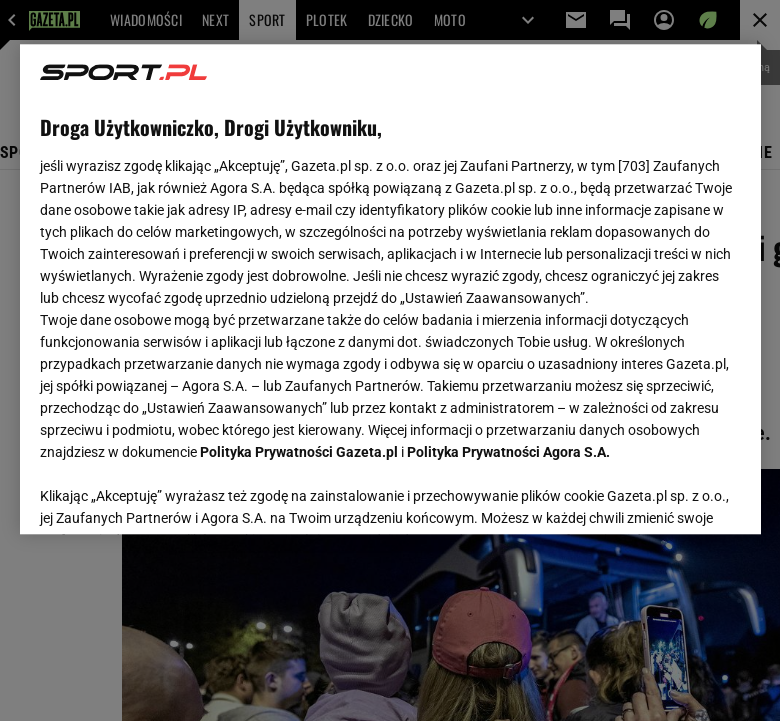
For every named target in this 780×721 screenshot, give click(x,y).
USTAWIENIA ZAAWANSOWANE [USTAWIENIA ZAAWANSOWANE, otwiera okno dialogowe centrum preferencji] (170, 494)
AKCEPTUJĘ (672, 495)
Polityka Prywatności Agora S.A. (508, 452)
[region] (390, 289)
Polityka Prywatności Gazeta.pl (299, 452)
